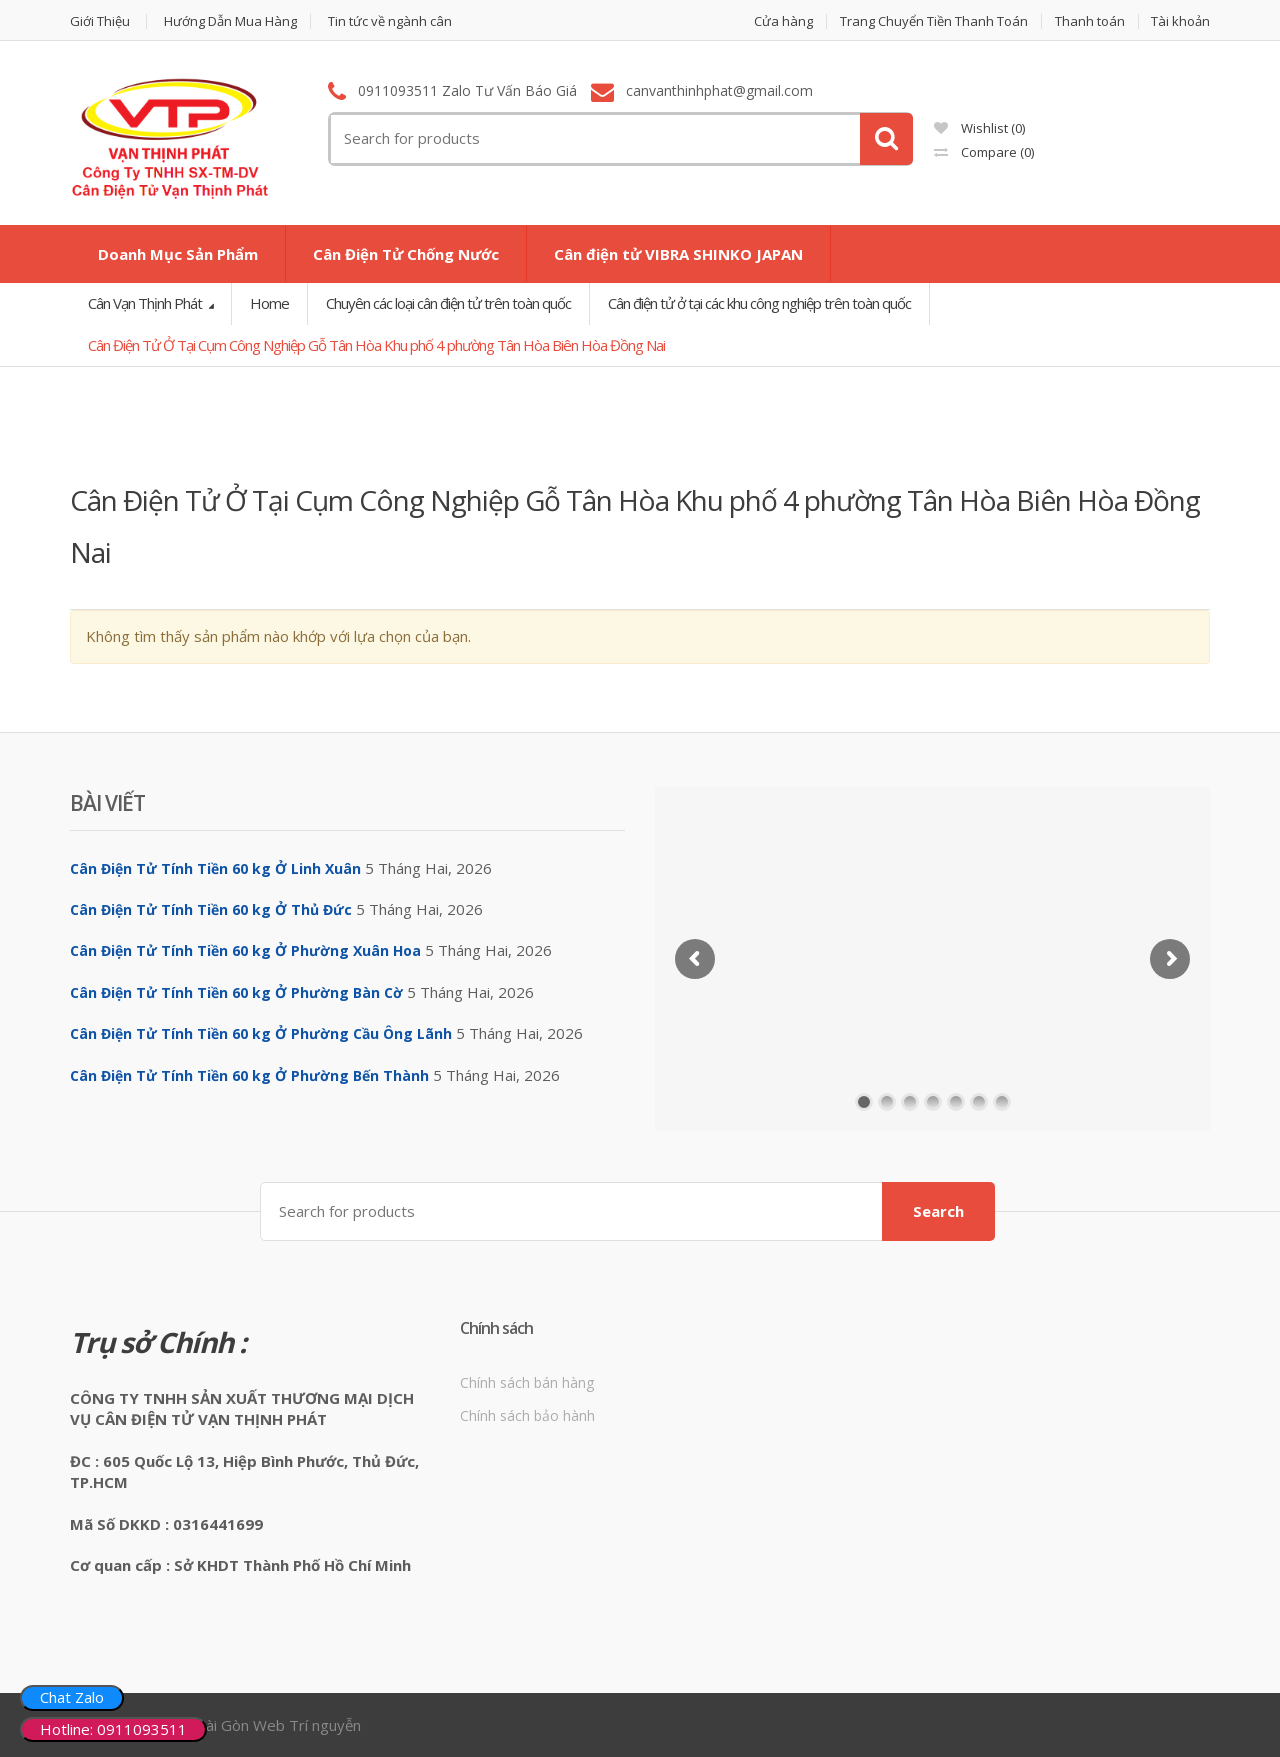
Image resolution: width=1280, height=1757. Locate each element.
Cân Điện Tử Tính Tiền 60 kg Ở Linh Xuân (215, 868)
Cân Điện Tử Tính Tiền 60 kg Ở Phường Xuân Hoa (245, 950)
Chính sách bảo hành (527, 1415)
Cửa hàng (783, 21)
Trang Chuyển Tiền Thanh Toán (934, 21)
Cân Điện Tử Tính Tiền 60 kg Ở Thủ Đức (211, 909)
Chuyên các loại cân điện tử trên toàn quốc (448, 303)
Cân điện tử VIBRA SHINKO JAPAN (678, 254)
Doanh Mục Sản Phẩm (178, 254)
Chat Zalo (72, 1697)
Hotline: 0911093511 (113, 1729)
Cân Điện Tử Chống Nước (406, 254)
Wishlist (979, 128)
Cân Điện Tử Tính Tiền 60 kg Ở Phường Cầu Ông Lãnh (261, 1033)
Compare (984, 152)
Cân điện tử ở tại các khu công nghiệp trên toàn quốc (759, 303)
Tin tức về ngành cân (390, 21)
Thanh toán (1090, 21)
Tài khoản (1180, 21)
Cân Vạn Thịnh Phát (146, 303)
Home (269, 303)
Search (938, 1211)
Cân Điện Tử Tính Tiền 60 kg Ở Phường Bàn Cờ (236, 992)
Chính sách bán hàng (527, 1382)
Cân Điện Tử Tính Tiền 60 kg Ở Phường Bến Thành (249, 1075)
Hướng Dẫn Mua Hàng (230, 21)
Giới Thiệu (100, 21)
